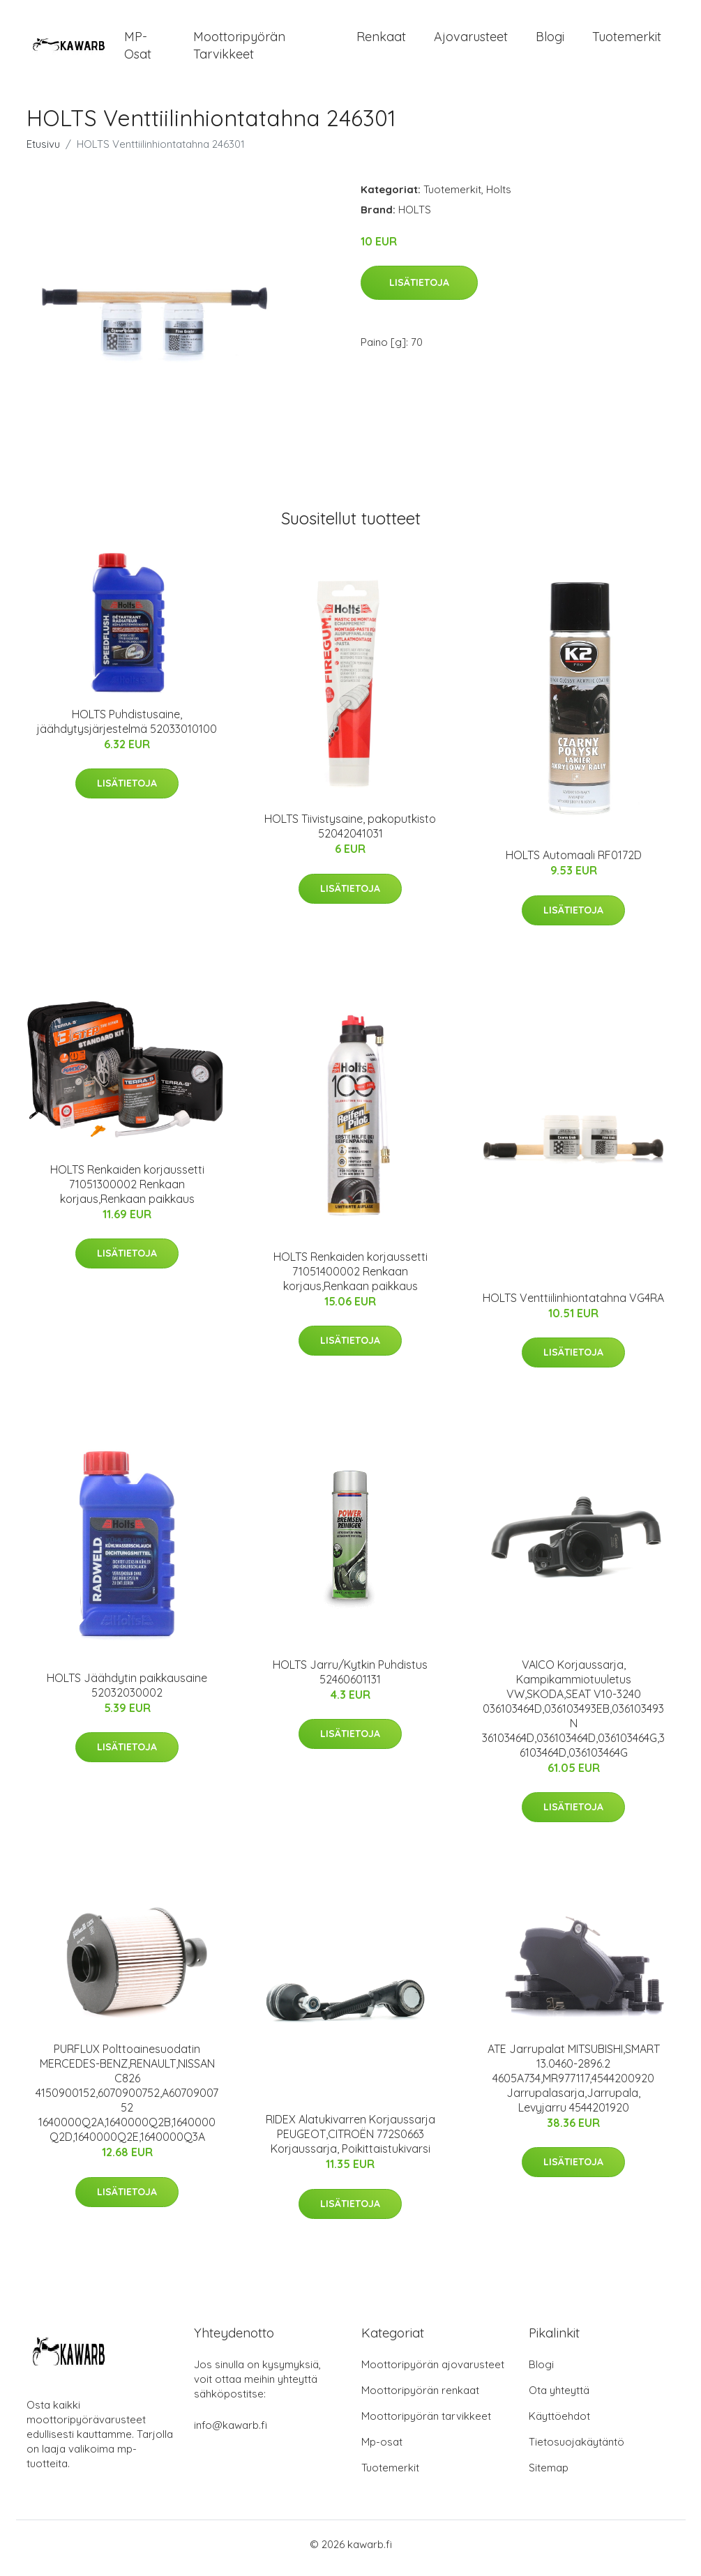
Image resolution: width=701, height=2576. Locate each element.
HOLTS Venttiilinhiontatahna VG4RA (573, 1305)
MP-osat (137, 49)
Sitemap (548, 2475)
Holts (498, 196)
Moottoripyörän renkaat (420, 2397)
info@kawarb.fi (230, 2432)
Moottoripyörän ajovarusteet (432, 2372)
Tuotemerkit (626, 40)
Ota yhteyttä (559, 2397)
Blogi (550, 40)
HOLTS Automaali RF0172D (574, 863)
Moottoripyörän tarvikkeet (239, 49)
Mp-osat (381, 2449)
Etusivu (43, 151)
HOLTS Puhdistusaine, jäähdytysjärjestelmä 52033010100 (127, 728)
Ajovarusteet (471, 40)
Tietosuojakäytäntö (576, 2449)
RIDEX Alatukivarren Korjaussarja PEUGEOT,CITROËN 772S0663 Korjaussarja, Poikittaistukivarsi (350, 2141)
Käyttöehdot (559, 2423)
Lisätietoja (419, 290)
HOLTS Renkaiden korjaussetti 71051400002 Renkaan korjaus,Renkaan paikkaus (350, 1278)
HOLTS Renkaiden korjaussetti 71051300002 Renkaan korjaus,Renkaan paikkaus (127, 1191)
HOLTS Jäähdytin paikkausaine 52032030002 (127, 1692)
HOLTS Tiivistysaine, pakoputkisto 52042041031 (350, 833)
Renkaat (381, 40)
